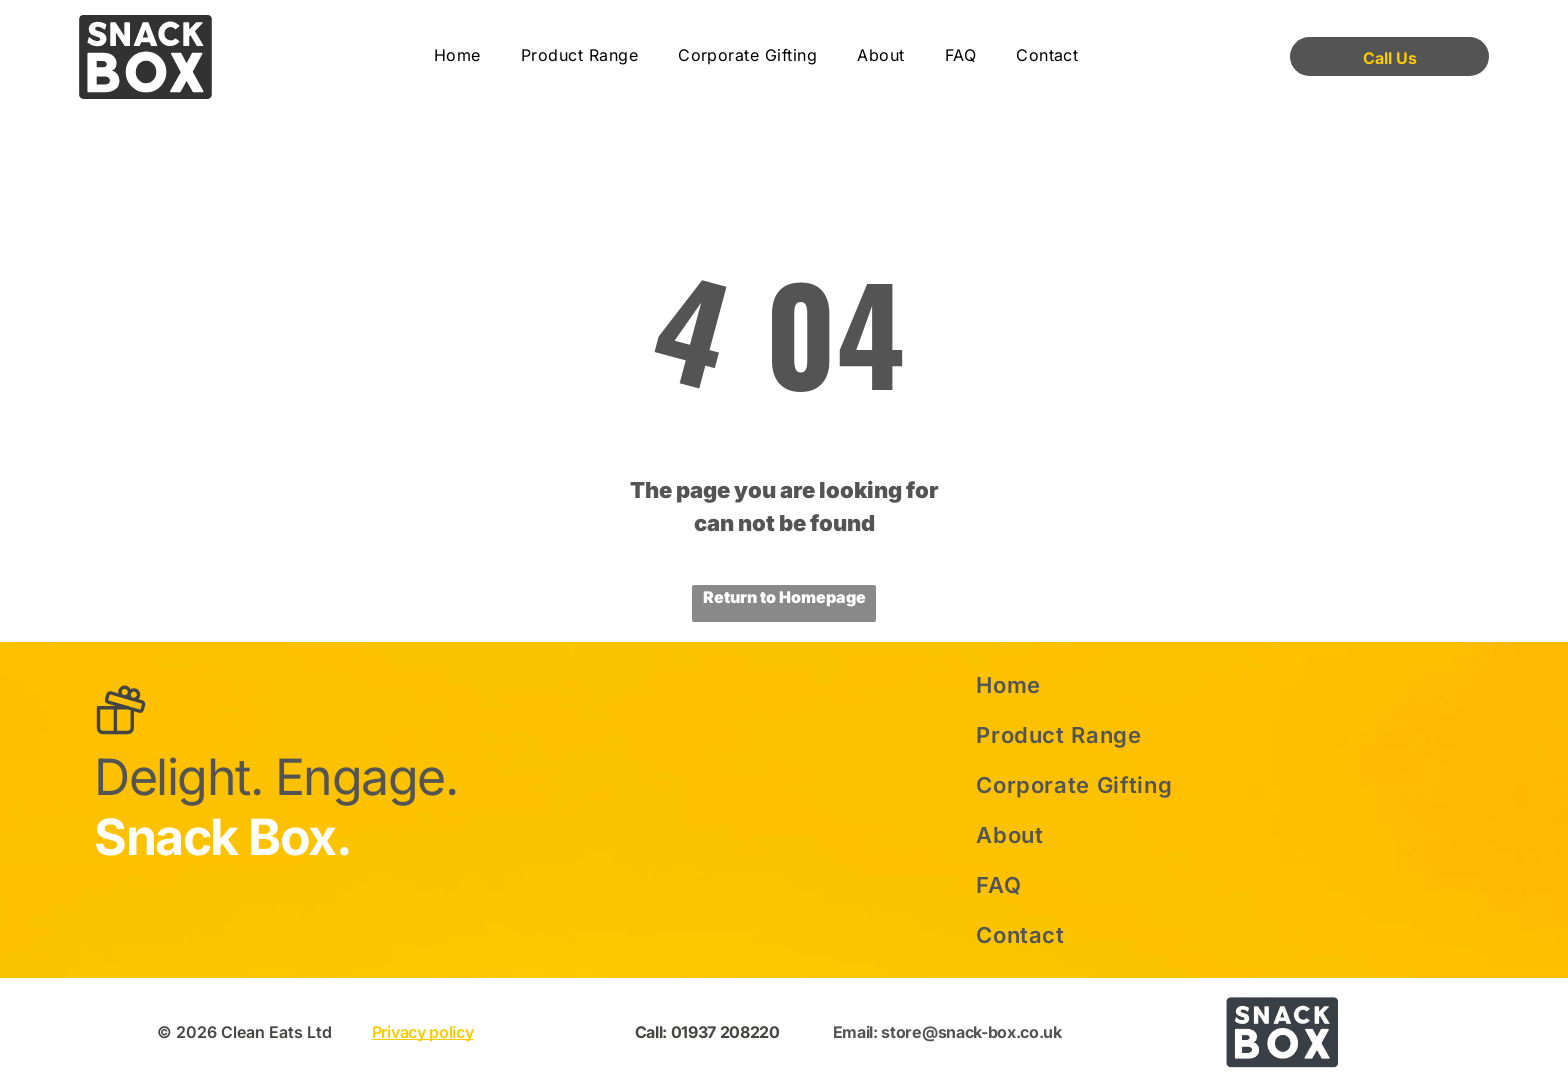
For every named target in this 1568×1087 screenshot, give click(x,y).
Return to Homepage (784, 597)
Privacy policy (423, 1032)
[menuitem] (457, 56)
